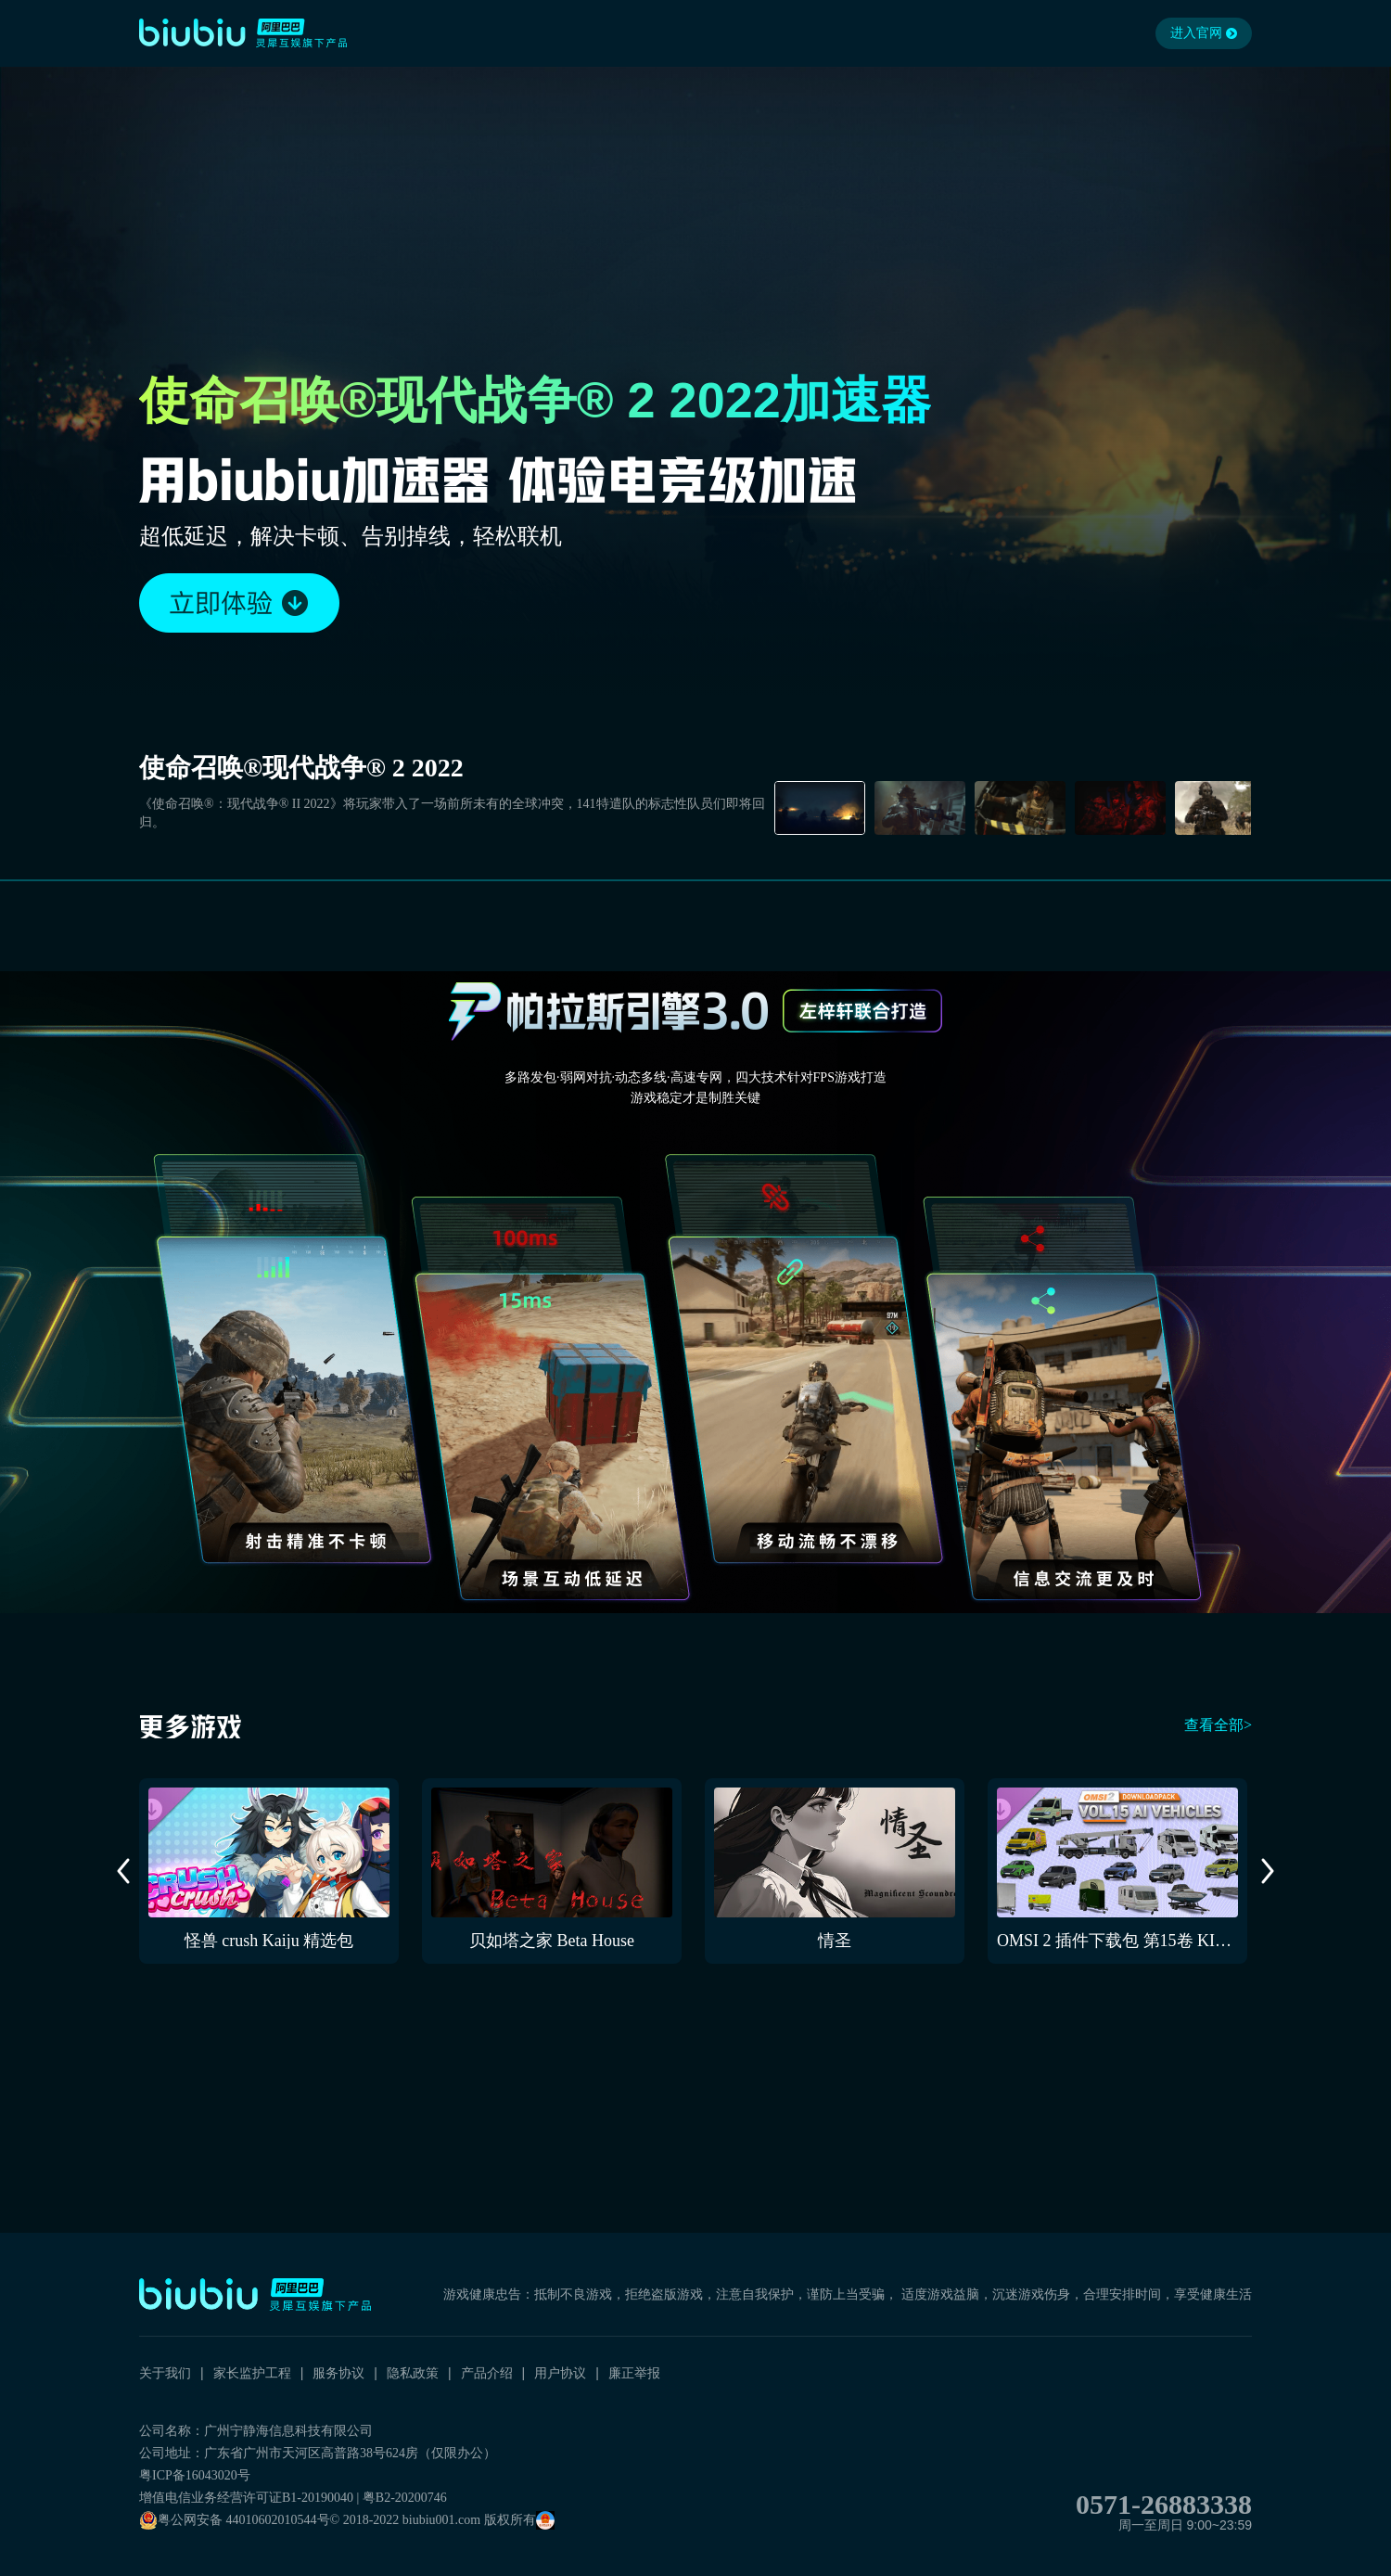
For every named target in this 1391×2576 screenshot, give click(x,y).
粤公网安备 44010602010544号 (234, 2520)
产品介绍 (487, 2372)
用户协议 (560, 2372)
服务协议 (338, 2372)
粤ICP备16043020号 (194, 2475)
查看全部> (1218, 1725)
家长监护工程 (252, 2372)
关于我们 (165, 2372)
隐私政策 (413, 2372)
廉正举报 (634, 2372)
